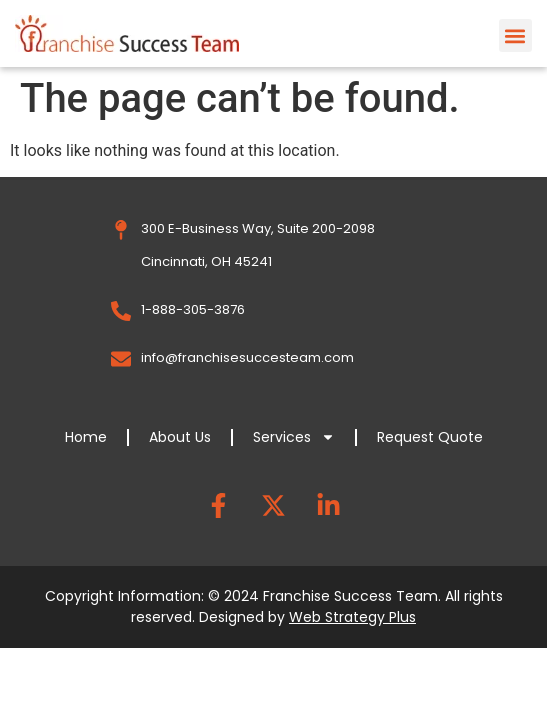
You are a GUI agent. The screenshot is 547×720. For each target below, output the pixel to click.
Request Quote (430, 437)
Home (86, 437)
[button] (515, 35)
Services (294, 437)
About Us (180, 437)
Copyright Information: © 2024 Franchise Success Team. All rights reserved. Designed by (274, 606)
